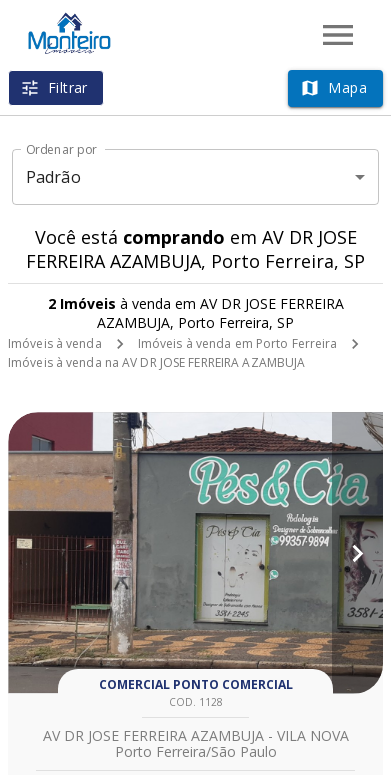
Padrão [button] (53, 177)
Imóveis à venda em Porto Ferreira (238, 343)
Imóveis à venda (55, 343)
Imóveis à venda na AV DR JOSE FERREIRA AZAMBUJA (156, 362)
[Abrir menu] (338, 35)
